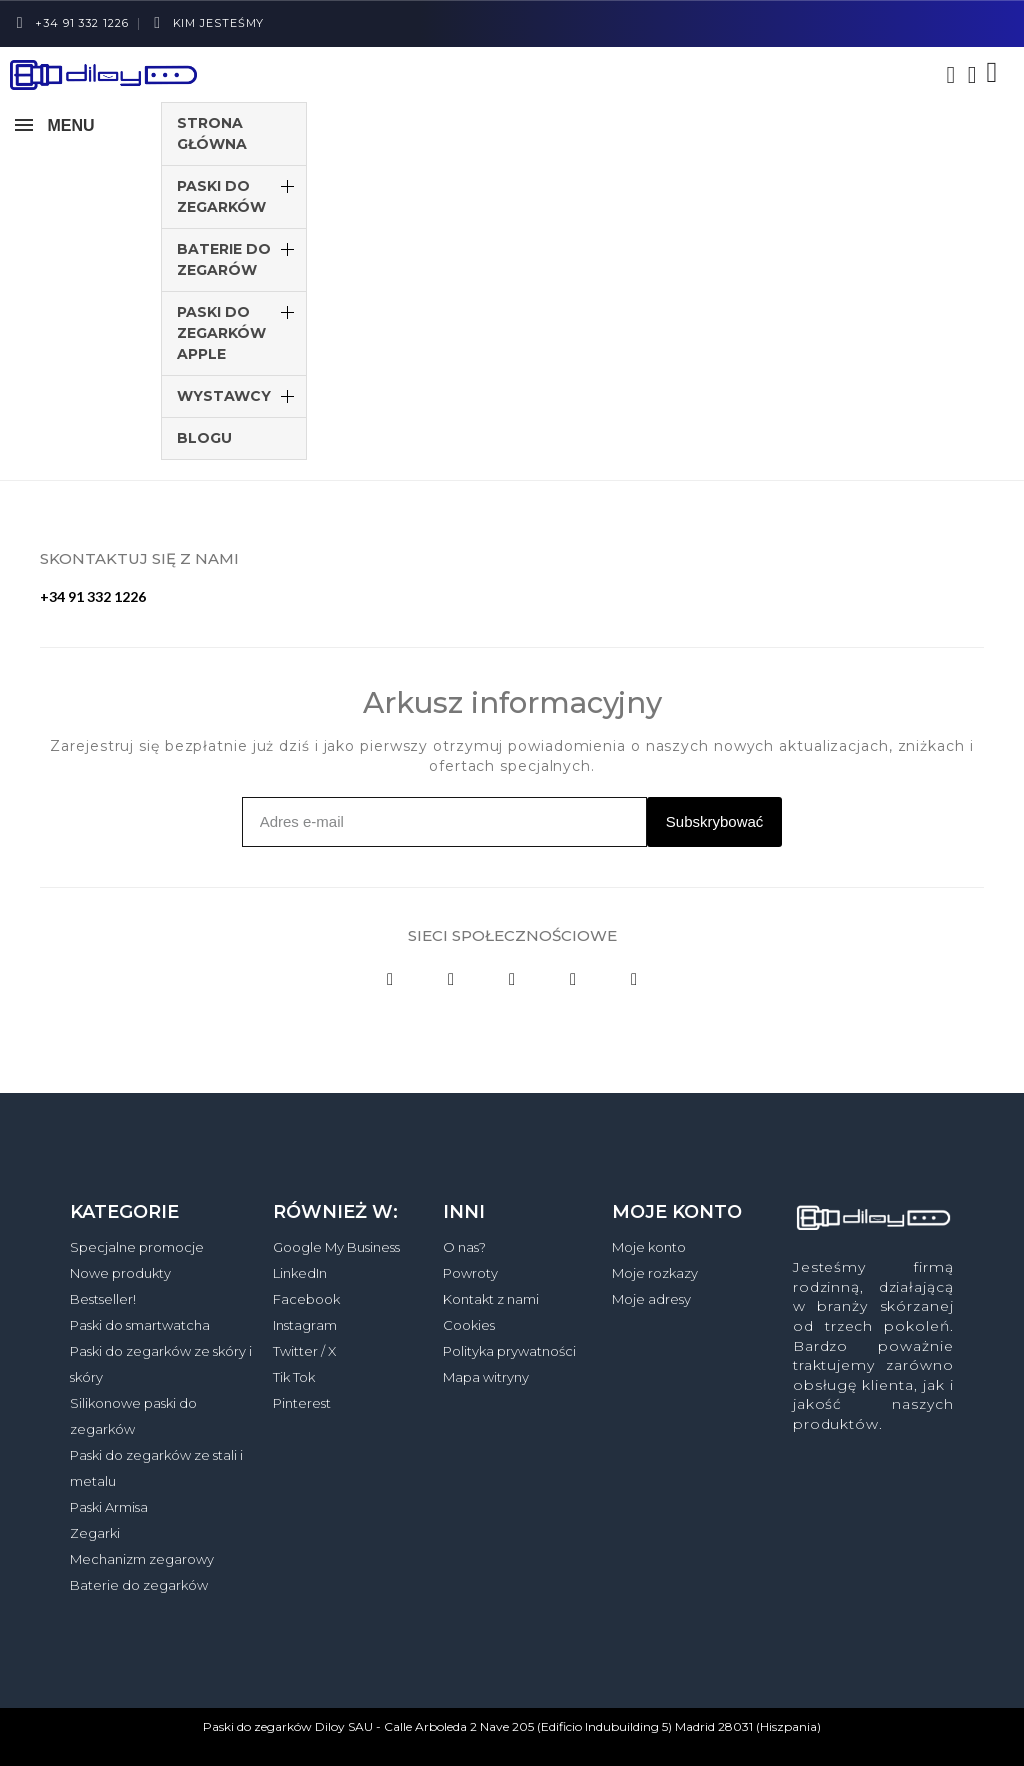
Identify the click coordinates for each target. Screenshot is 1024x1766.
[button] (951, 75)
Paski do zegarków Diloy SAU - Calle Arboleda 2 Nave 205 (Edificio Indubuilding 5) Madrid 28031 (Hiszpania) (512, 1726)
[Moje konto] (972, 75)
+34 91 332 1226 (93, 596)
